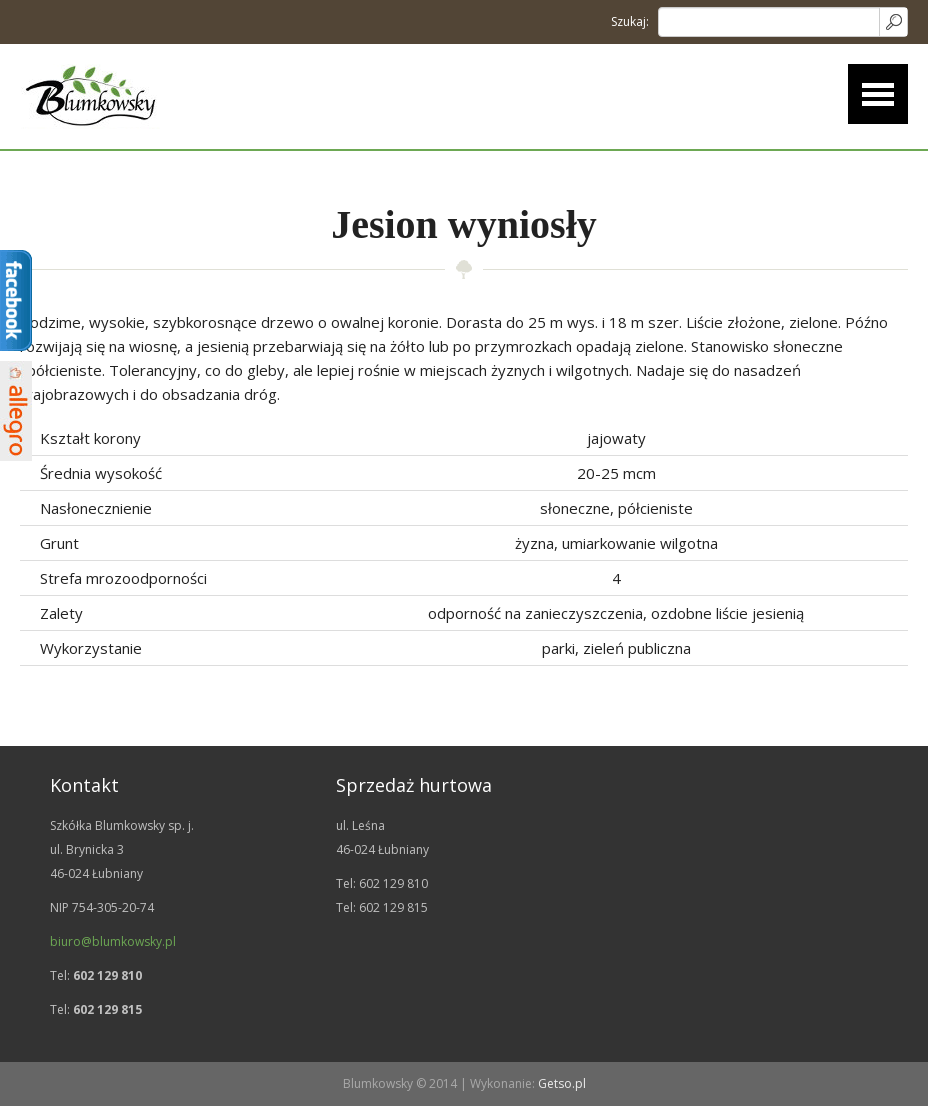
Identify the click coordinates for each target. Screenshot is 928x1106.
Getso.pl (562, 1083)
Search (893, 22)
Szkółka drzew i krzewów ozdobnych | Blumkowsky (90, 96)
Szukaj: (630, 21)
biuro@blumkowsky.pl (113, 941)
